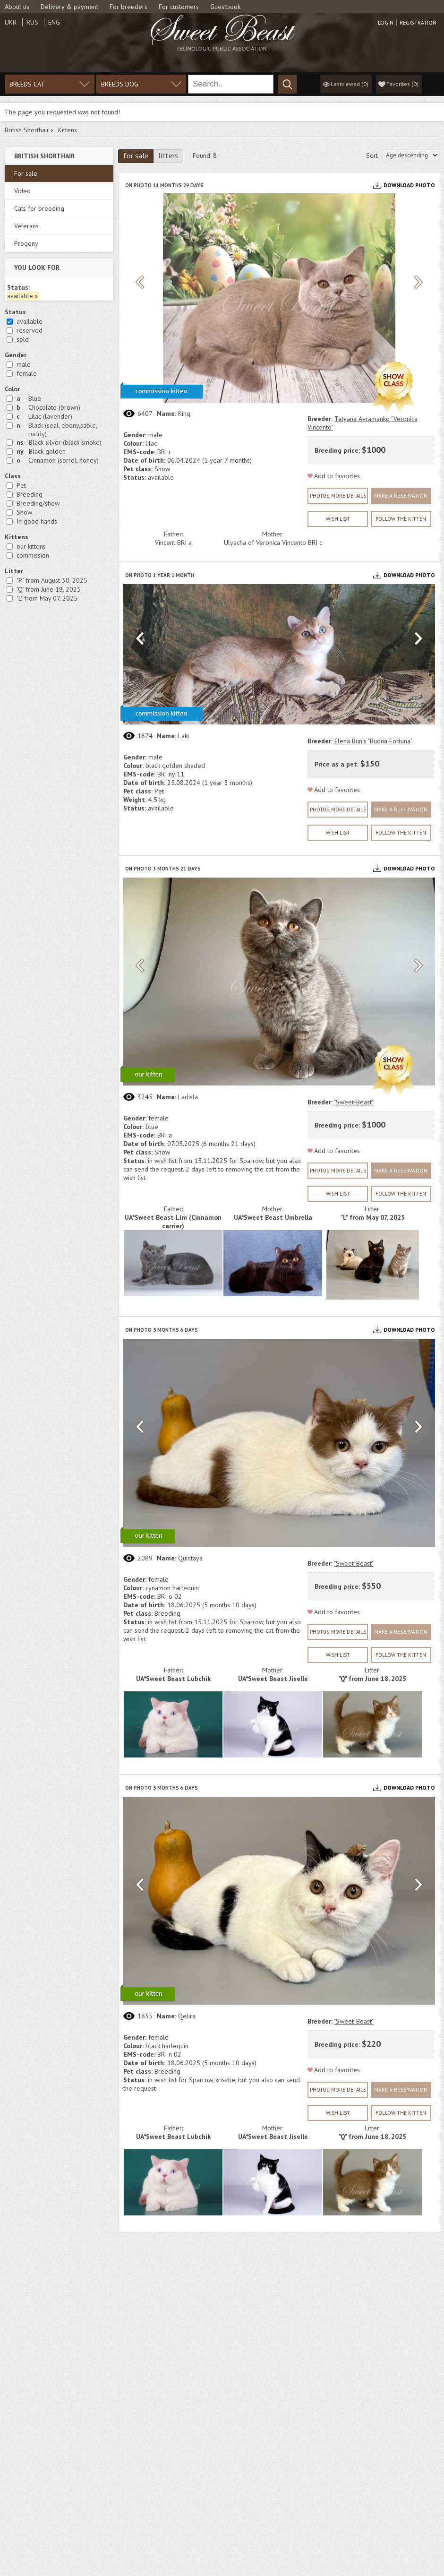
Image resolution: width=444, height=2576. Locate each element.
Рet (21, 485)
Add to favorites (337, 476)
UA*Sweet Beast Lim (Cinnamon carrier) (173, 1221)
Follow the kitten (401, 519)
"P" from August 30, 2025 (52, 580)
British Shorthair (27, 130)
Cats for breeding (39, 208)
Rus (32, 22)
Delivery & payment (69, 6)
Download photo (409, 185)
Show (24, 512)
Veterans (26, 226)
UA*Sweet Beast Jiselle (273, 1678)
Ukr (11, 22)
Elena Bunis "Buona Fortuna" (373, 741)
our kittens (31, 546)
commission (33, 555)
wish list (338, 519)
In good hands (37, 521)
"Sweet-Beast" (354, 1102)
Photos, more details (338, 495)
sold (23, 339)
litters (168, 155)
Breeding (30, 494)
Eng (54, 22)
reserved (30, 330)
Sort (372, 155)
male (24, 364)
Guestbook (225, 6)
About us (17, 6)
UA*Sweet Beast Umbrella (273, 1217)
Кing (184, 413)
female (27, 373)
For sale (25, 173)
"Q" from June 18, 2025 (49, 589)
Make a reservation (400, 495)
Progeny (26, 243)
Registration (418, 23)
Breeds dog (119, 84)
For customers (179, 6)
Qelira (187, 2016)
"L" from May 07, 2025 (47, 598)
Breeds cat (27, 84)
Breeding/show (38, 503)
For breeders (128, 6)
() (402, 83)
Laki (183, 736)
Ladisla (188, 1097)
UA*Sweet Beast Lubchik (173, 1678)
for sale (135, 155)
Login (385, 23)
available (30, 321)
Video (22, 191)
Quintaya (190, 1558)
